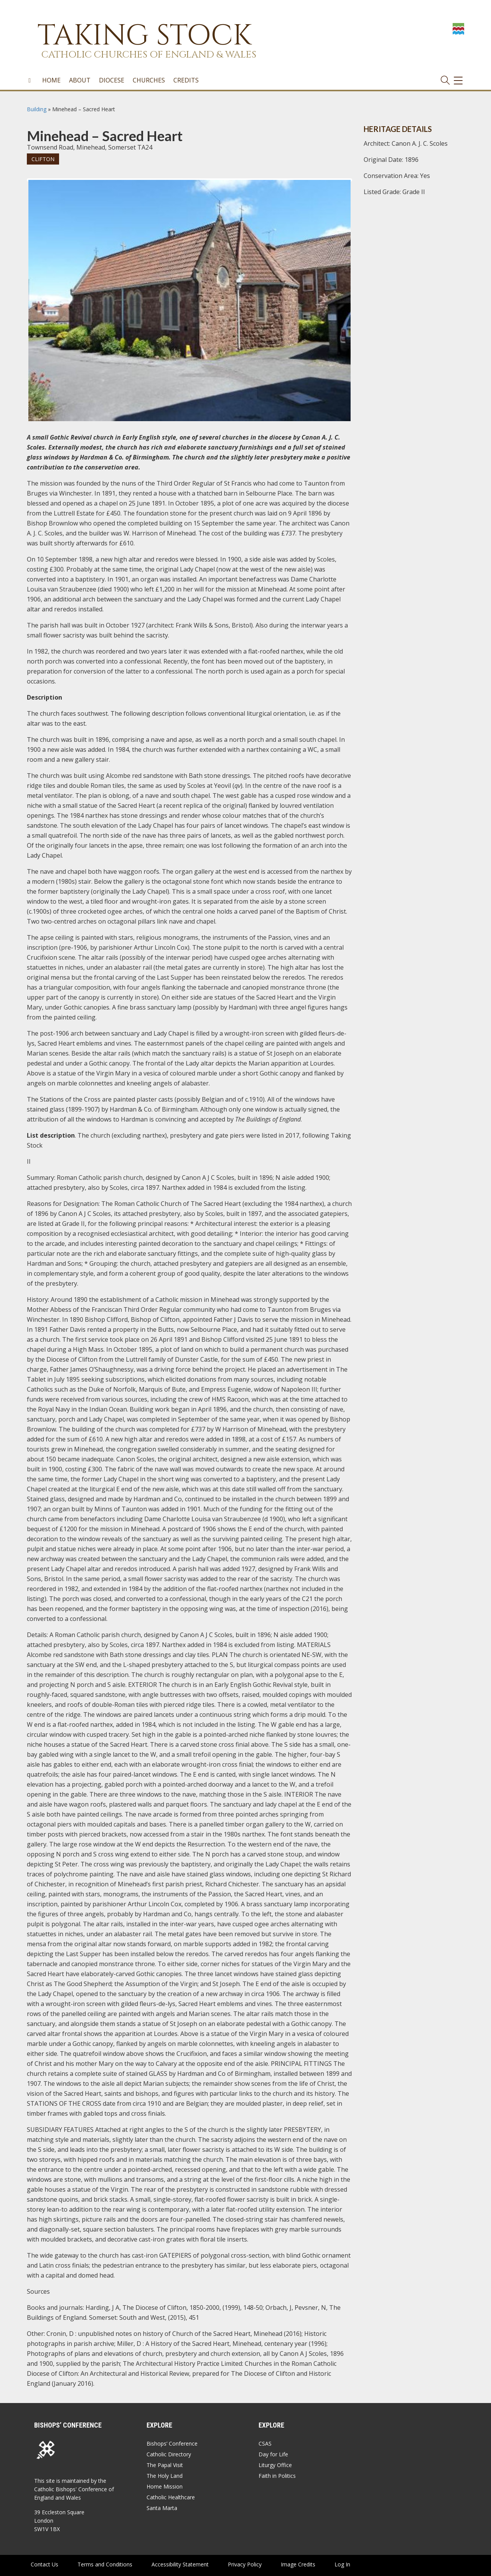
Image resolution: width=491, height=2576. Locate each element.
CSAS (265, 2443)
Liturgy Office (275, 2465)
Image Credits (298, 2564)
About (80, 80)
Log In (342, 2564)
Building (36, 109)
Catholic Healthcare (171, 2497)
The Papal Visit (165, 2465)
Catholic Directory (169, 2454)
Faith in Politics (277, 2475)
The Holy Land (165, 2475)
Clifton (42, 159)
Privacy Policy (245, 2564)
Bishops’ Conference (172, 2443)
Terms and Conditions (104, 2564)
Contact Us (44, 2564)
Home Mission (165, 2486)
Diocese (111, 80)
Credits (186, 80)
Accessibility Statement (180, 2564)
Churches (149, 80)
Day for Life (273, 2454)
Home (51, 80)
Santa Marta (162, 2508)
